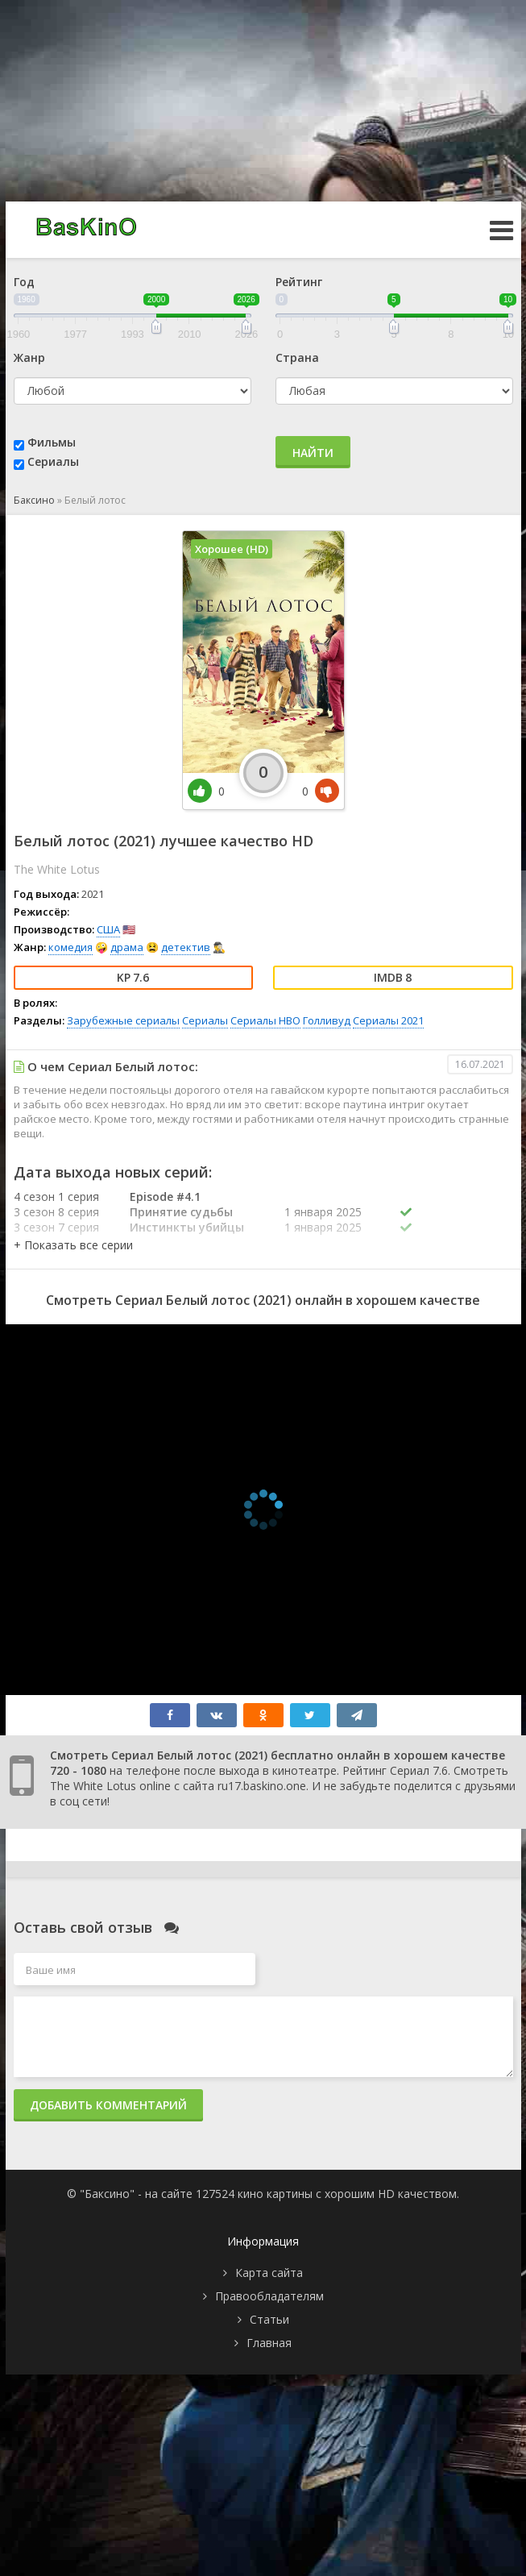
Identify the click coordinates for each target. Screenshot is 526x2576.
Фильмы (51, 442)
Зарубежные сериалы (123, 1020)
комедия (70, 947)
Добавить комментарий (108, 2105)
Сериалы (53, 461)
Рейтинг (298, 281)
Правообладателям (269, 2296)
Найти (312, 452)
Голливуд (326, 1020)
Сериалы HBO (265, 1020)
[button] (73, 1245)
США (108, 929)
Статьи (269, 2319)
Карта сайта (269, 2272)
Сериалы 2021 (388, 1020)
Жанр (29, 357)
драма (126, 947)
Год (24, 281)
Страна (297, 357)
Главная (269, 2342)
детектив (185, 947)
